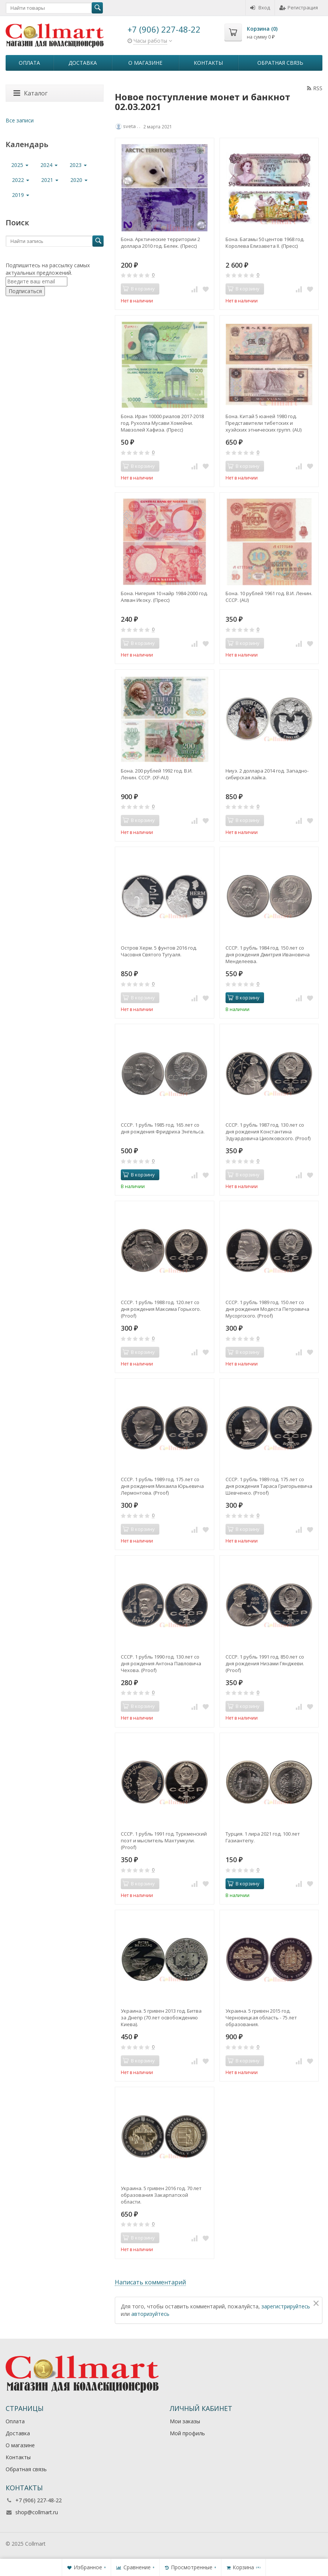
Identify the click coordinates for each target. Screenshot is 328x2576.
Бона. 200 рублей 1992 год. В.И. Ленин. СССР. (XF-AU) (157, 774)
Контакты (208, 62)
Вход (260, 7)
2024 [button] (49, 164)
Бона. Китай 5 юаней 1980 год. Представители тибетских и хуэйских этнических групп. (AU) (263, 423)
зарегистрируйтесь (285, 2306)
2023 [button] (78, 164)
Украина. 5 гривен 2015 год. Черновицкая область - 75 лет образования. (261, 2017)
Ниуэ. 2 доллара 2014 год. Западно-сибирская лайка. (267, 774)
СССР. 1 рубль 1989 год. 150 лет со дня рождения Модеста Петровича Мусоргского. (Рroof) (267, 1309)
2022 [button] (20, 179)
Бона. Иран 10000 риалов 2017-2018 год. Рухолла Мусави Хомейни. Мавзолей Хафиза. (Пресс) (162, 423)
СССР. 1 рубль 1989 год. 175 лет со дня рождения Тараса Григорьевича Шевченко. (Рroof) (269, 1486)
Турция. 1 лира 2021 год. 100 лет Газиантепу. (263, 1837)
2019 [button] (20, 194)
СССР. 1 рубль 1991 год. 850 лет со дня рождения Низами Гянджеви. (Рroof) (265, 1663)
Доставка (82, 62)
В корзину (243, 997)
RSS (314, 88)
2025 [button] (19, 164)
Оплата (29, 62)
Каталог (30, 93)
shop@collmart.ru (36, 2512)
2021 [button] (49, 179)
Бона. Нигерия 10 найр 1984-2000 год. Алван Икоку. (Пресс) (164, 596)
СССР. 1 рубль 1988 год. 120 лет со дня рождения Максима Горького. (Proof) (161, 1309)
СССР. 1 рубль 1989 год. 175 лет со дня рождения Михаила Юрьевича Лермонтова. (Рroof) (162, 1486)
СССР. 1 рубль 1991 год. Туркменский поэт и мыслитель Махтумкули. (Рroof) (164, 1840)
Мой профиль (187, 2433)
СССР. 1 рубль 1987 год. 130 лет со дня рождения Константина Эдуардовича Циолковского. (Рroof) (268, 1131)
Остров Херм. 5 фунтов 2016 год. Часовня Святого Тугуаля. (159, 951)
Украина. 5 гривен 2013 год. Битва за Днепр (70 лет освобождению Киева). (161, 2017)
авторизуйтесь (150, 2313)
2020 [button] (79, 179)
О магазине (145, 62)
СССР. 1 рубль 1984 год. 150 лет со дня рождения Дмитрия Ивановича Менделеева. (268, 954)
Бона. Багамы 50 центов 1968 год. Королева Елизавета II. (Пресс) (265, 242)
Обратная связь (280, 62)
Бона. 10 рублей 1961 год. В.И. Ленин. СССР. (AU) (269, 596)
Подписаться (25, 291)
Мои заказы (185, 2421)
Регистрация (298, 7)
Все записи (20, 120)
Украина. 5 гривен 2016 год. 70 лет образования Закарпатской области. (161, 2195)
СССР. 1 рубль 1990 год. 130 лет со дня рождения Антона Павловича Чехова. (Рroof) (161, 1663)
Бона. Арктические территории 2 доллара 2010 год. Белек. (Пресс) (160, 242)
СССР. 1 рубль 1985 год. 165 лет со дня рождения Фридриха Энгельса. (163, 1128)
